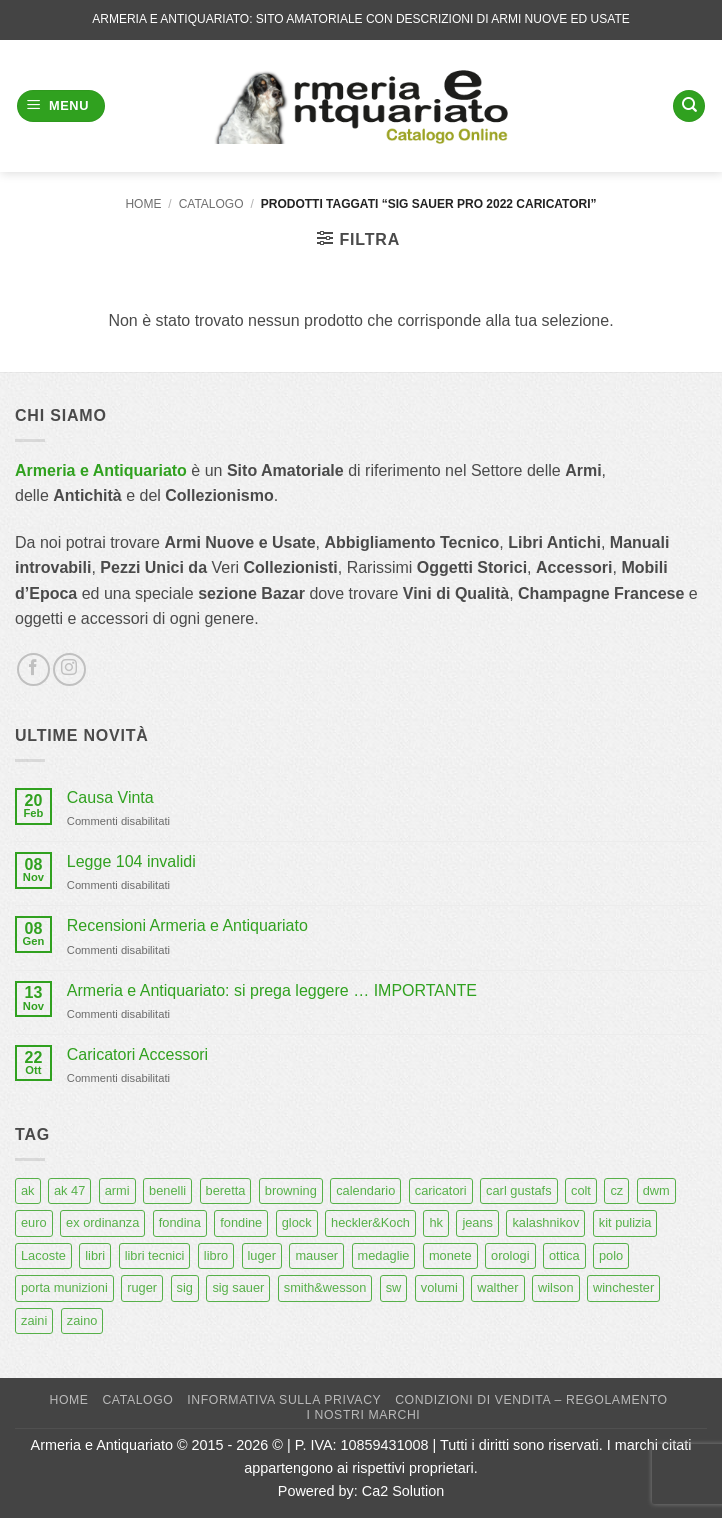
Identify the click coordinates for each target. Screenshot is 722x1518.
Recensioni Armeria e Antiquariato (187, 925)
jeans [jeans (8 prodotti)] (477, 1222)
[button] (61, 106)
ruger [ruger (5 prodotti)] (142, 1287)
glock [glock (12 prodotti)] (297, 1222)
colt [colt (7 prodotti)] (581, 1190)
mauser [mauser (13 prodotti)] (316, 1255)
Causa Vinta (110, 797)
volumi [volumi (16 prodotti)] (439, 1287)
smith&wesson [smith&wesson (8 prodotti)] (325, 1287)
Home (143, 204)
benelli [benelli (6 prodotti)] (167, 1190)
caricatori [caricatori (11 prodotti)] (441, 1190)
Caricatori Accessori (137, 1054)
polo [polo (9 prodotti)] (611, 1255)
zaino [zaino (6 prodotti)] (82, 1320)
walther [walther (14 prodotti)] (497, 1287)
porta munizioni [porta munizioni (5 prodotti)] (64, 1287)
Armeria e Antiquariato (101, 470)
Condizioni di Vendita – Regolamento (531, 1400)
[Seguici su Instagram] (69, 669)
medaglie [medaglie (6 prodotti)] (384, 1255)
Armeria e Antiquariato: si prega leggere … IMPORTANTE (272, 990)
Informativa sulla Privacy (284, 1400)
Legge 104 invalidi (131, 861)
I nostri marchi (364, 1415)
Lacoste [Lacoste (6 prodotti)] (43, 1255)
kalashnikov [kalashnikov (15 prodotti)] (545, 1222)
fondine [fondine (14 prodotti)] (241, 1222)
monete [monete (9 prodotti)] (450, 1255)
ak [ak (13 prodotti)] (28, 1190)
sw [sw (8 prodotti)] (394, 1287)
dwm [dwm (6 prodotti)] (656, 1190)
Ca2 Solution (403, 1491)
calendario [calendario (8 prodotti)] (365, 1190)
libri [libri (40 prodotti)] (95, 1255)
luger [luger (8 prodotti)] (262, 1255)
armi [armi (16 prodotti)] (117, 1190)
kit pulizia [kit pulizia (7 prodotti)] (625, 1222)
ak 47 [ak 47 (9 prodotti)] (69, 1190)
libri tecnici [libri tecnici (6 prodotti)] (155, 1255)
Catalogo (211, 204)
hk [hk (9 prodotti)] (436, 1222)
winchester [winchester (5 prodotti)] (623, 1287)
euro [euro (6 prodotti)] (34, 1222)
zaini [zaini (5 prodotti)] (34, 1320)
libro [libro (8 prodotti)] (216, 1255)
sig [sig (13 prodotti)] (185, 1287)
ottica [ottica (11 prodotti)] (564, 1255)
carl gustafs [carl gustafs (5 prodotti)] (518, 1190)
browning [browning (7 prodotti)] (291, 1190)
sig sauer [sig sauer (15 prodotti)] (238, 1287)
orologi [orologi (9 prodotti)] (510, 1255)
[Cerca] (689, 106)
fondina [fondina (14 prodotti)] (180, 1222)
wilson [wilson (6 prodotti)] (556, 1287)
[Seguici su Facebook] (33, 669)
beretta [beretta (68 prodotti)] (226, 1190)
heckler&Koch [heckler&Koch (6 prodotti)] (370, 1222)
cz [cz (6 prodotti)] (616, 1190)
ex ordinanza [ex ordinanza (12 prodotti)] (102, 1222)
